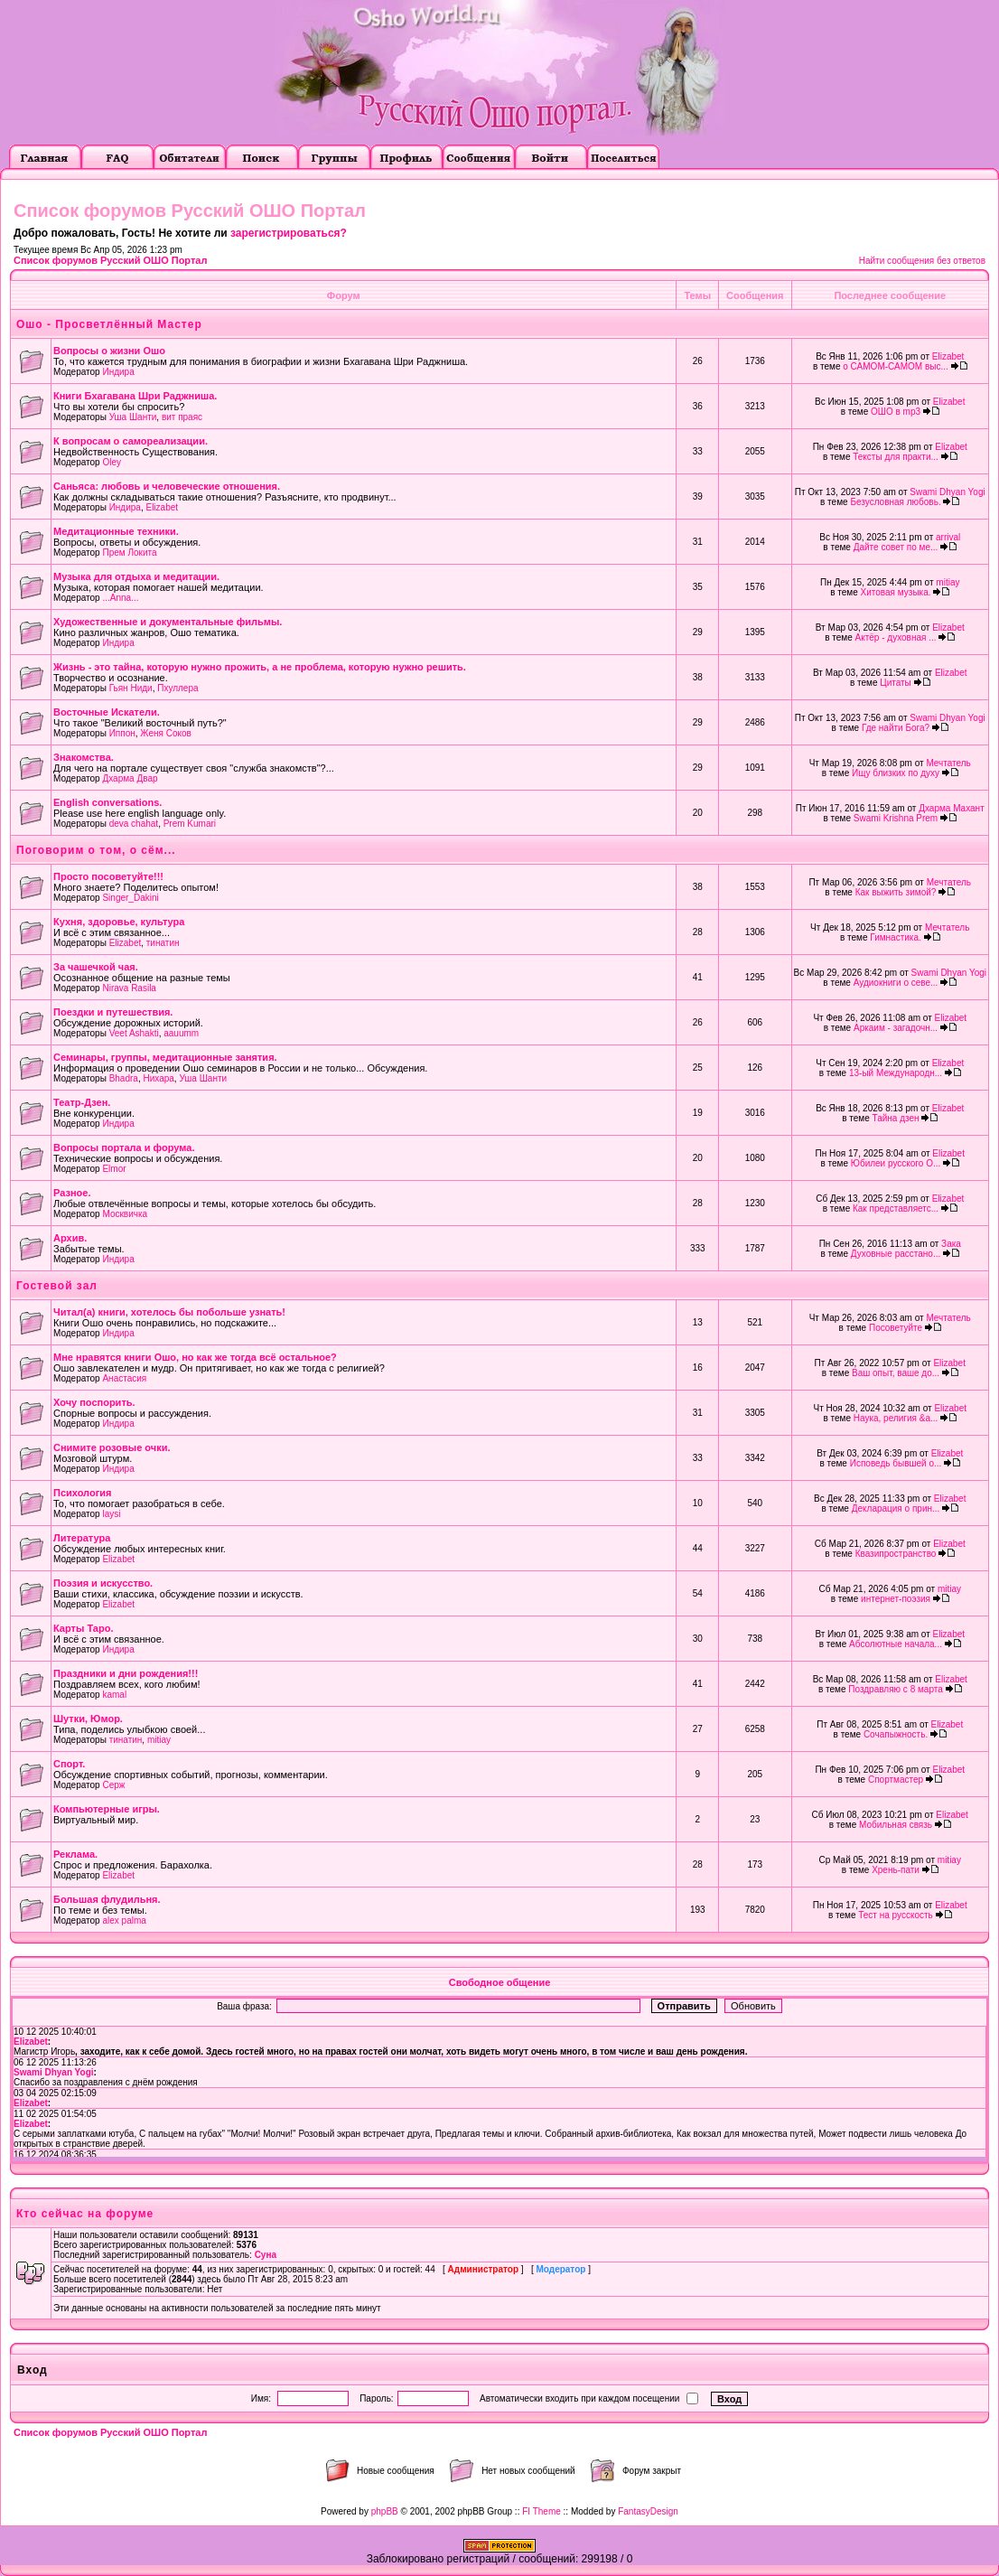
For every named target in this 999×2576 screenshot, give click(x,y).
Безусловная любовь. (895, 502)
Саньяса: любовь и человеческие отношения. (166, 486)
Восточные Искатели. (106, 712)
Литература (81, 1537)
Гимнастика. (895, 937)
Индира (118, 372)
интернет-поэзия (895, 1599)
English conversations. (107, 802)
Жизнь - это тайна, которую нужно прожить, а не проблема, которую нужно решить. (259, 666)
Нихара (158, 1078)
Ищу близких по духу (895, 773)
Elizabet (948, 356)
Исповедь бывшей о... (896, 1463)
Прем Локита (129, 552)
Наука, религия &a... (896, 1418)
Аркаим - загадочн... (896, 1028)
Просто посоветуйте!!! (108, 876)
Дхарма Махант (952, 808)
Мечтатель (948, 763)
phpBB (384, 2511)
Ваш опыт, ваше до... (895, 1373)
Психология (82, 1492)
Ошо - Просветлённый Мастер (109, 324)
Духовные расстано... (895, 1254)
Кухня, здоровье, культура (118, 921)
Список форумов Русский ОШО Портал (110, 260)
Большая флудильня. (107, 1899)
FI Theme (541, 2511)
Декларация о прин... (896, 1508)
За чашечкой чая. (95, 966)
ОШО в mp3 (895, 412)
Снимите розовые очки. (112, 1447)
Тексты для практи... (895, 457)
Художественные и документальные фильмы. (167, 621)
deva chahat (134, 824)
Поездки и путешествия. (113, 1012)
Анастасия (124, 1378)
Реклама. (75, 1854)
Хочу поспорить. (94, 1402)
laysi (111, 1514)
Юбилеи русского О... (895, 1163)
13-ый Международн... (895, 1073)
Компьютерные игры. (106, 1808)
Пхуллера (177, 688)
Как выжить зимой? (896, 892)
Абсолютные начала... (895, 1644)
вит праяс (182, 417)
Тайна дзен (896, 1118)
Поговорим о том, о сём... (96, 850)
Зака (951, 1244)
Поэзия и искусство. (103, 1583)
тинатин (163, 943)
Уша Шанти (133, 417)
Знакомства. (83, 757)
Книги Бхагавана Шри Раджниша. (135, 395)
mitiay (947, 582)
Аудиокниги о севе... (896, 983)
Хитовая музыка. (896, 592)
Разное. (71, 1192)
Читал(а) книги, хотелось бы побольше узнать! (169, 1312)
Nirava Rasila (128, 988)
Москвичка (124, 1214)
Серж (113, 1785)
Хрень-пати (896, 1870)
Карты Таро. (83, 1628)
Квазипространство (896, 1554)
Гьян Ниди (131, 688)
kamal (114, 1695)
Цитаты (895, 683)
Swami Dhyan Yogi (947, 492)
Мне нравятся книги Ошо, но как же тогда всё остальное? (195, 1357)
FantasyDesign (648, 2511)
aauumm (181, 1033)
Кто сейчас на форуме (85, 2213)
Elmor (114, 1169)
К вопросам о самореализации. (130, 441)
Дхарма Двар (129, 778)
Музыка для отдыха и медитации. (136, 576)
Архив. (70, 1237)
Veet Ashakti (134, 1033)
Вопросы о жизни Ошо (109, 350)
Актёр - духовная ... (896, 637)
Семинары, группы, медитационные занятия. (165, 1057)
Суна (265, 2255)
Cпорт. (69, 1763)
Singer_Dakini (130, 898)
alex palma (123, 1920)
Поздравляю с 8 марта (895, 1689)
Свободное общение (500, 1982)
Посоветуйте (895, 1328)
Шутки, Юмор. (88, 1718)
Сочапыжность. (896, 1734)
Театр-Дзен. (81, 1102)
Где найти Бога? (895, 728)
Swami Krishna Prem (896, 818)
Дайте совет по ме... (896, 547)
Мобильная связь (895, 1825)
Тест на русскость (895, 1915)
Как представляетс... (895, 1208)
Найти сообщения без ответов (922, 261)
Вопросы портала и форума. (124, 1147)
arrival (948, 537)
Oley (111, 462)
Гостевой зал (57, 1285)
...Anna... (120, 598)
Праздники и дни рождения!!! (125, 1673)
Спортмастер (895, 1779)
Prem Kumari (189, 824)
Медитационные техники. (116, 531)
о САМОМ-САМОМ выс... (895, 366)
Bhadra (123, 1078)
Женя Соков (165, 733)
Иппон (122, 733)
